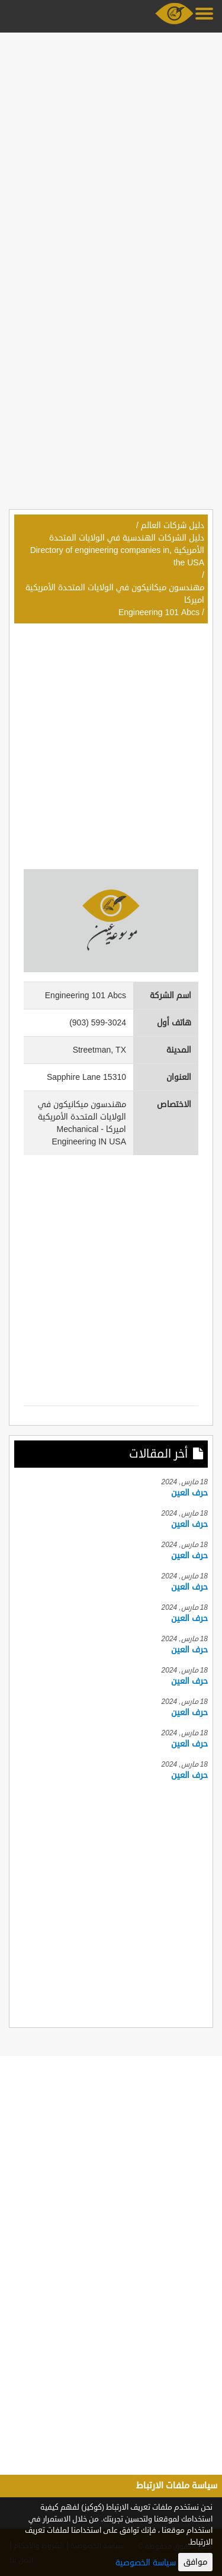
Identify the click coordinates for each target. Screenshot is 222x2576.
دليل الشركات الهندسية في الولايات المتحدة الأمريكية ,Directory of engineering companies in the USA (117, 550)
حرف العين (189, 1492)
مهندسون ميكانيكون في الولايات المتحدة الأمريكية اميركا (114, 594)
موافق (195, 2562)
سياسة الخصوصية (145, 2562)
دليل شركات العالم (172, 525)
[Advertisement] (111, 148)
